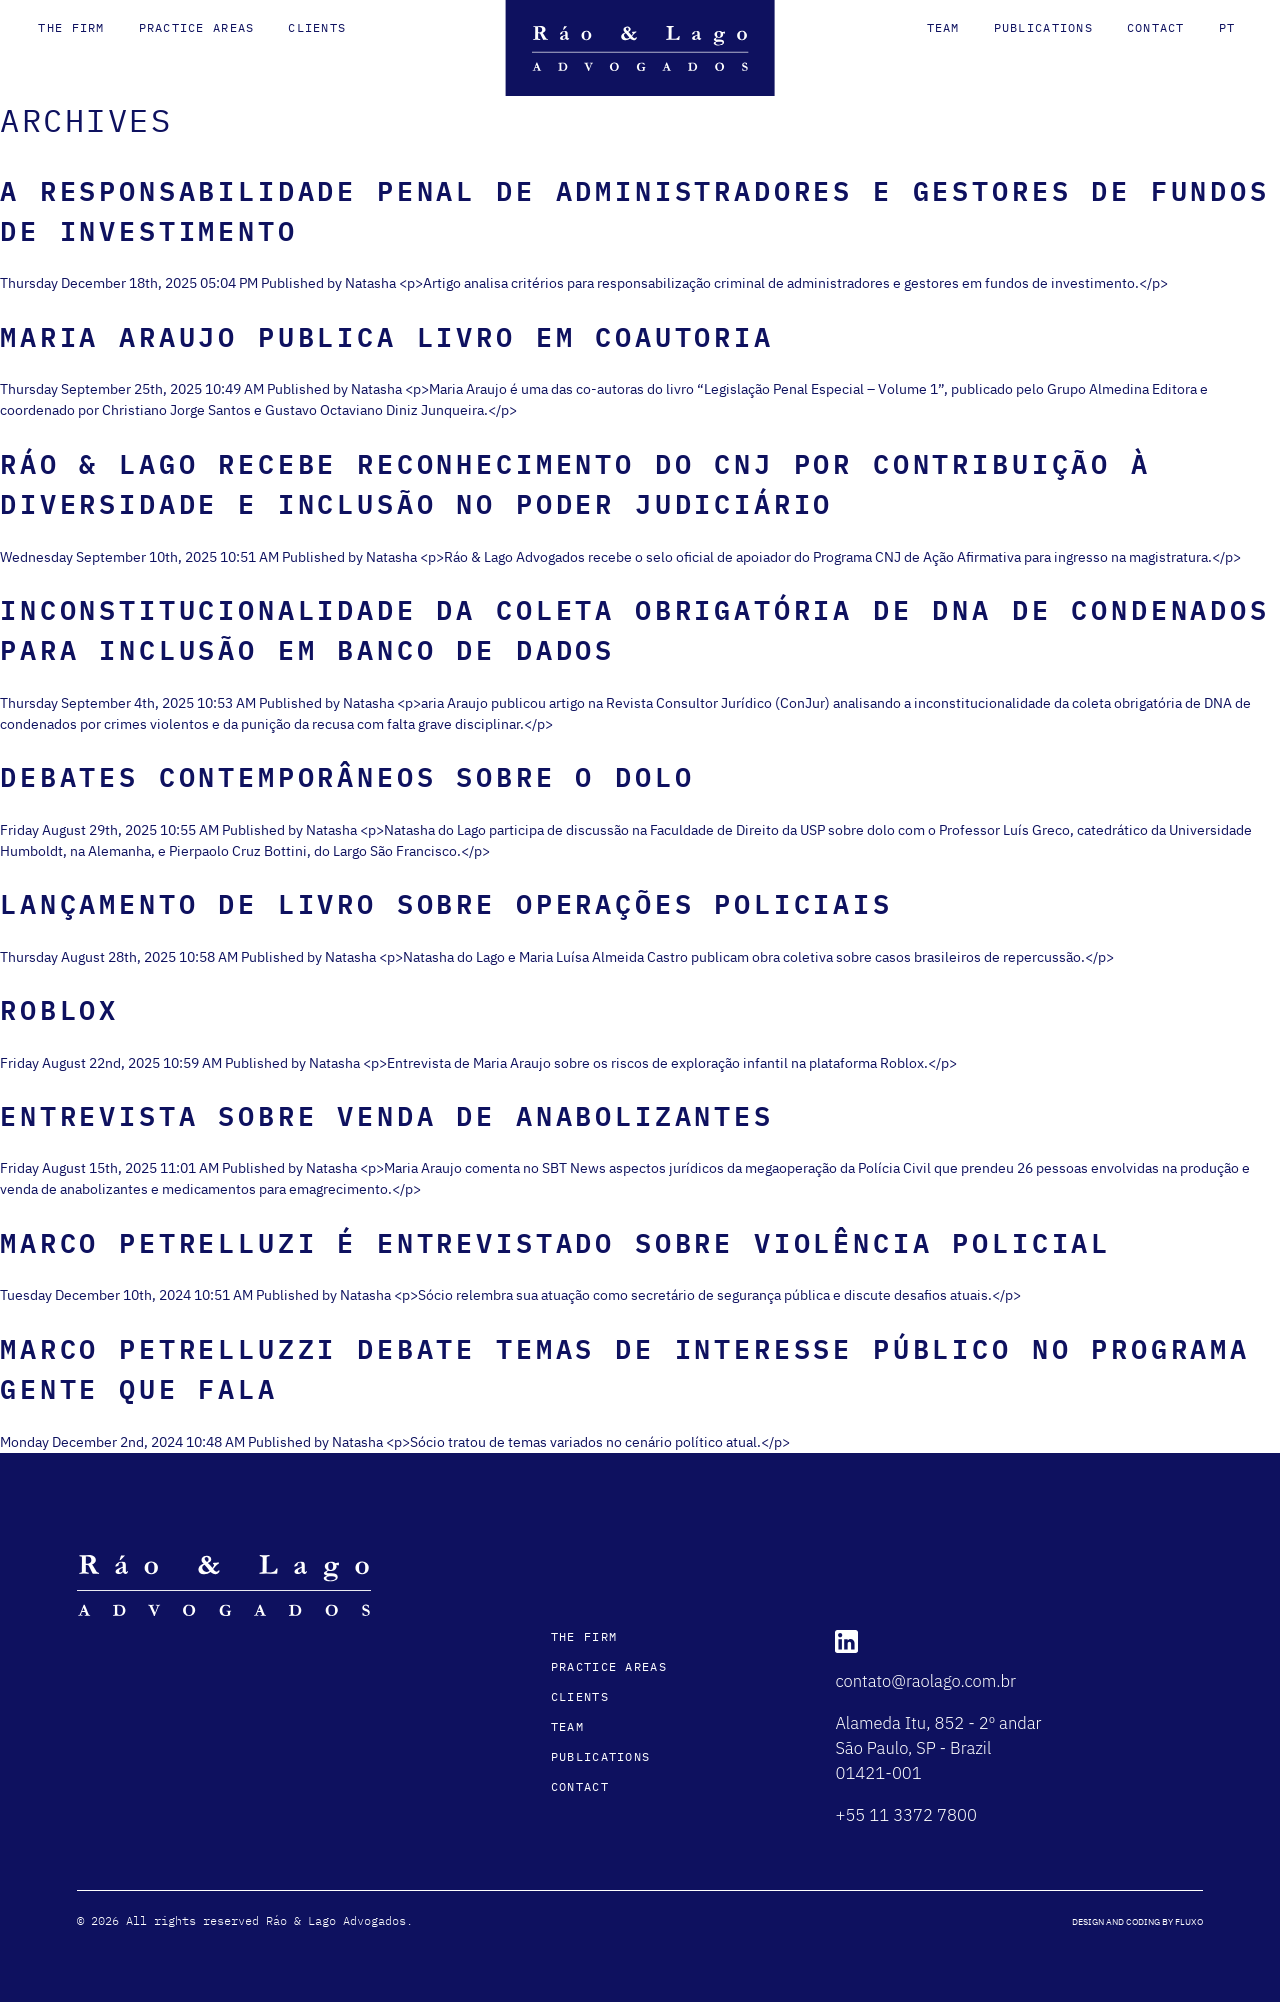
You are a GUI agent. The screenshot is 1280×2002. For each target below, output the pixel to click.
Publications (1043, 27)
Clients (317, 27)
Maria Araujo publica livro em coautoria (387, 336)
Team (943, 27)
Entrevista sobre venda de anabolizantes (387, 1115)
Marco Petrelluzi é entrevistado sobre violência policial (555, 1242)
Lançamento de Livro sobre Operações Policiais (446, 903)
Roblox (59, 1009)
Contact (1156, 27)
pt (1227, 27)
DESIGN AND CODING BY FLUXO (1137, 1921)
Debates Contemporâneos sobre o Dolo (347, 776)
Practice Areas (197, 27)
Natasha (370, 283)
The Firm (71, 27)
